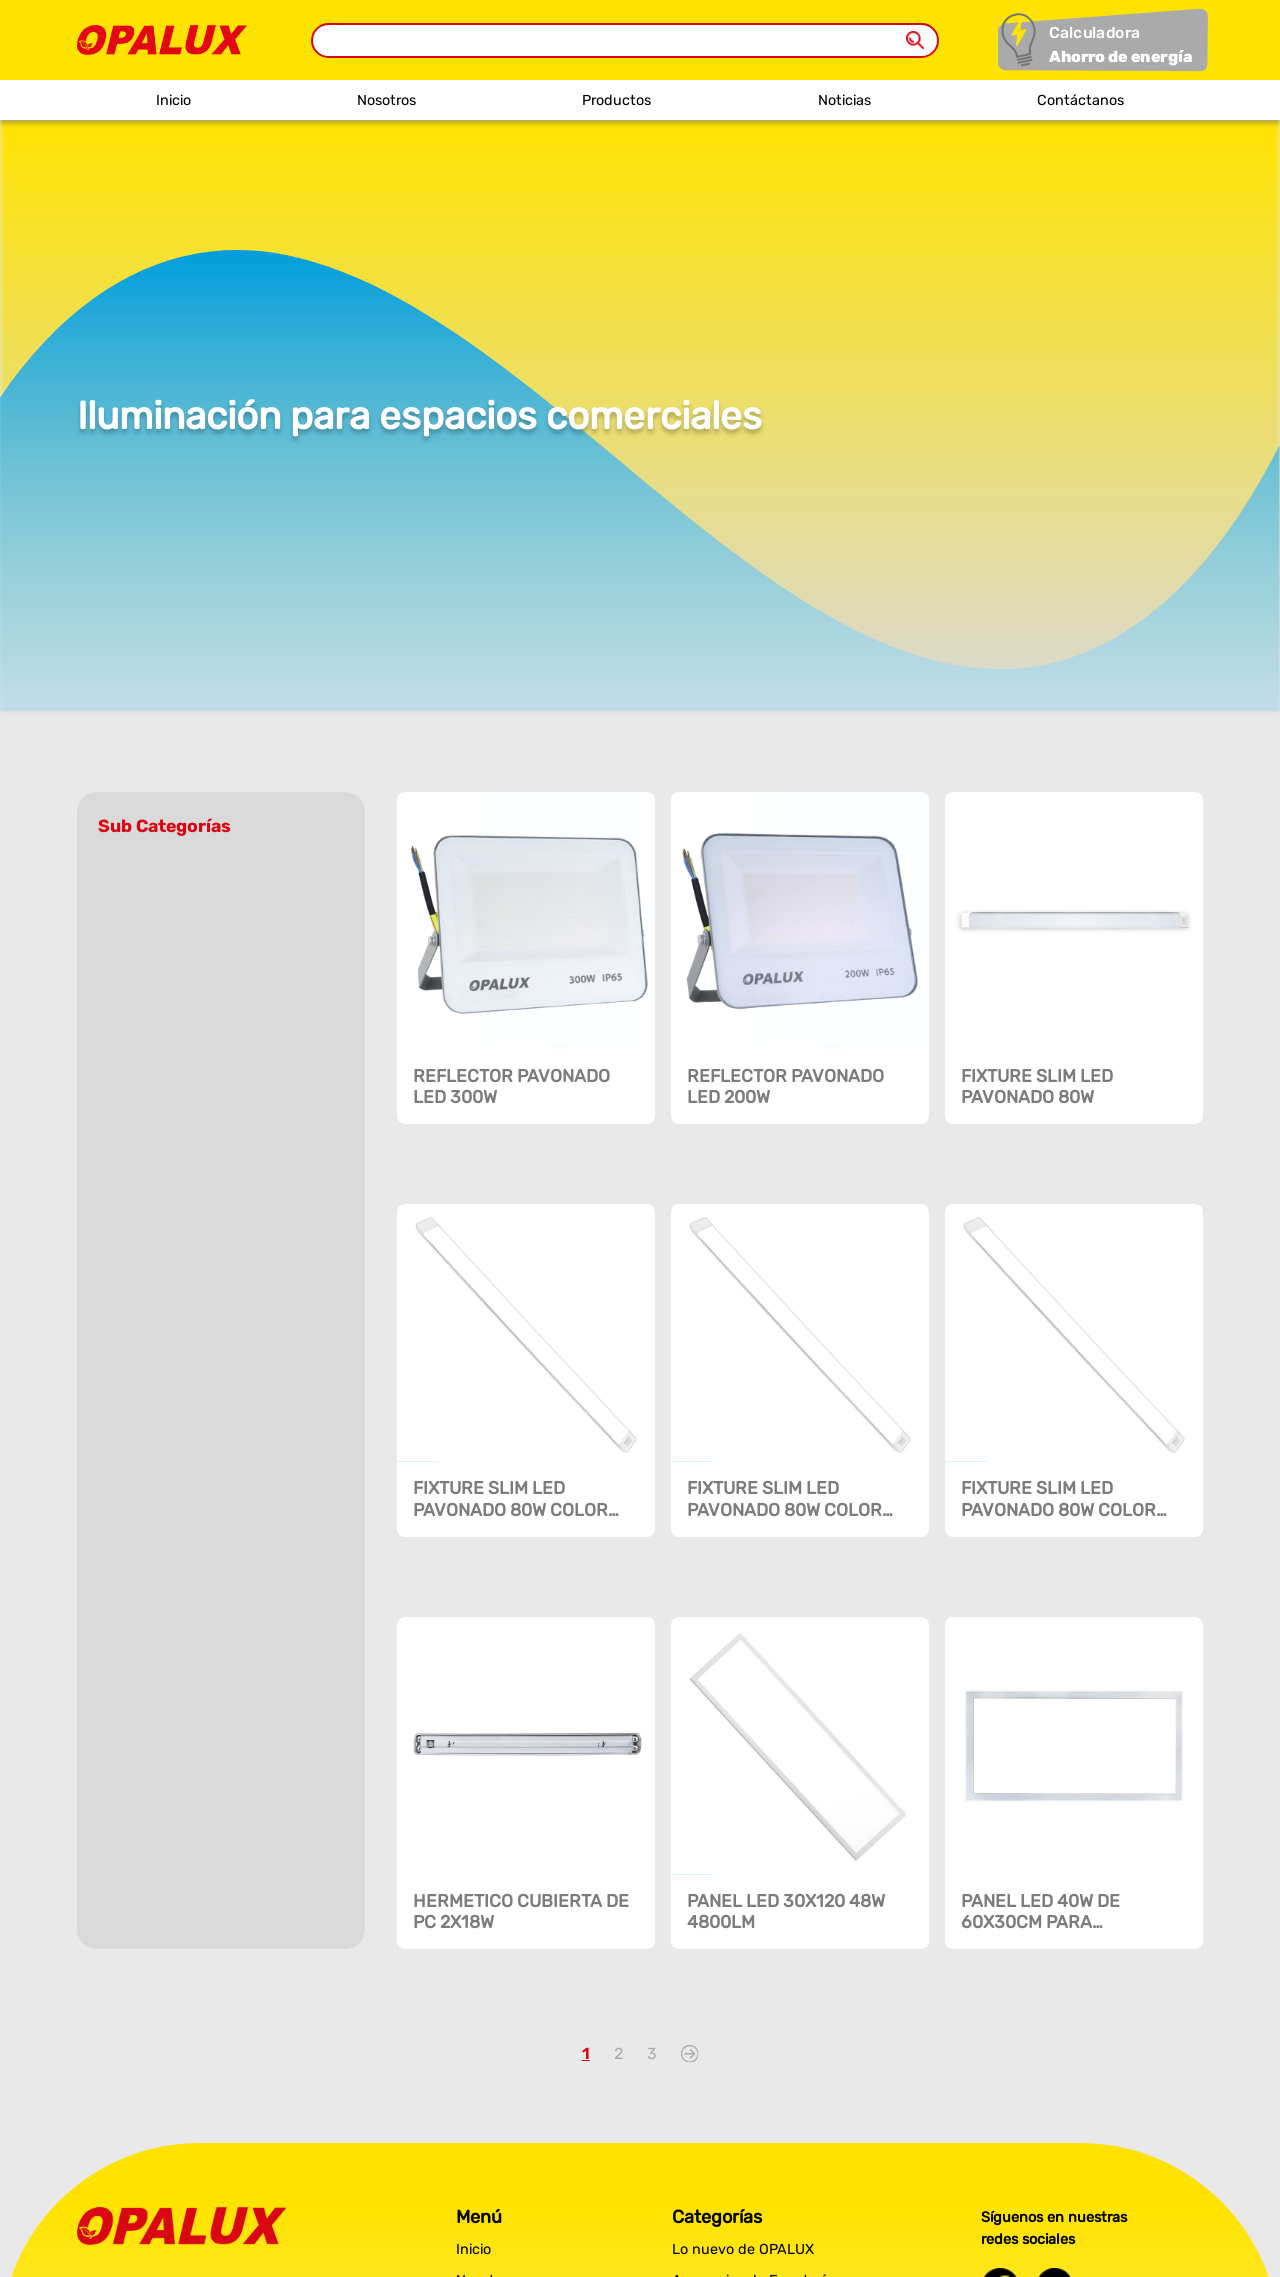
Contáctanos (1080, 100)
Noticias (844, 100)
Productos (616, 100)
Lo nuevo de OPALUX (743, 2249)
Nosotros (386, 100)
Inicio (173, 100)
